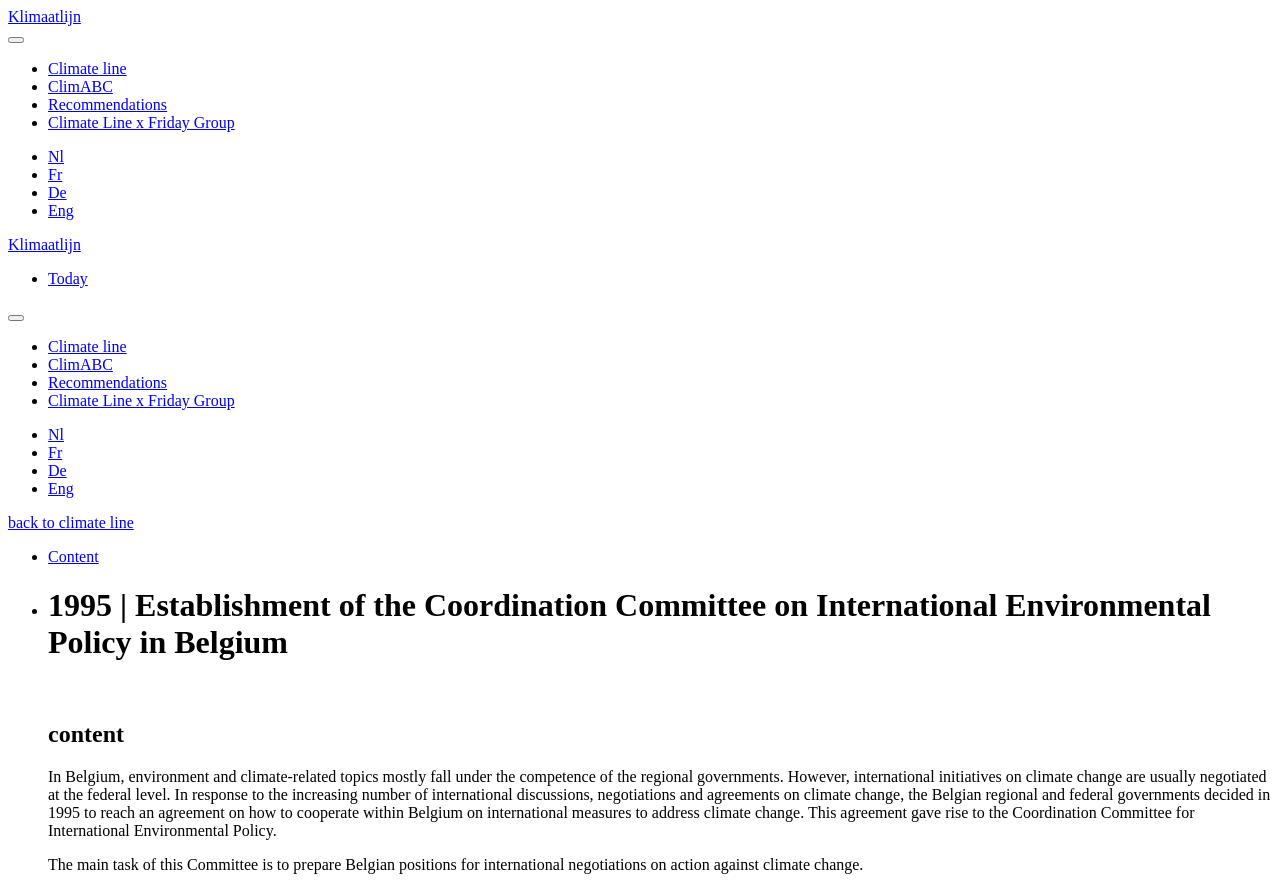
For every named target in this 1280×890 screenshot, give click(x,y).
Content (73, 556)
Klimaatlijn (44, 16)
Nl (56, 156)
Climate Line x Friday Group (141, 122)
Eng (61, 210)
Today (68, 278)
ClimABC (80, 86)
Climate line (87, 68)
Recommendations (107, 104)
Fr (55, 174)
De (57, 192)
